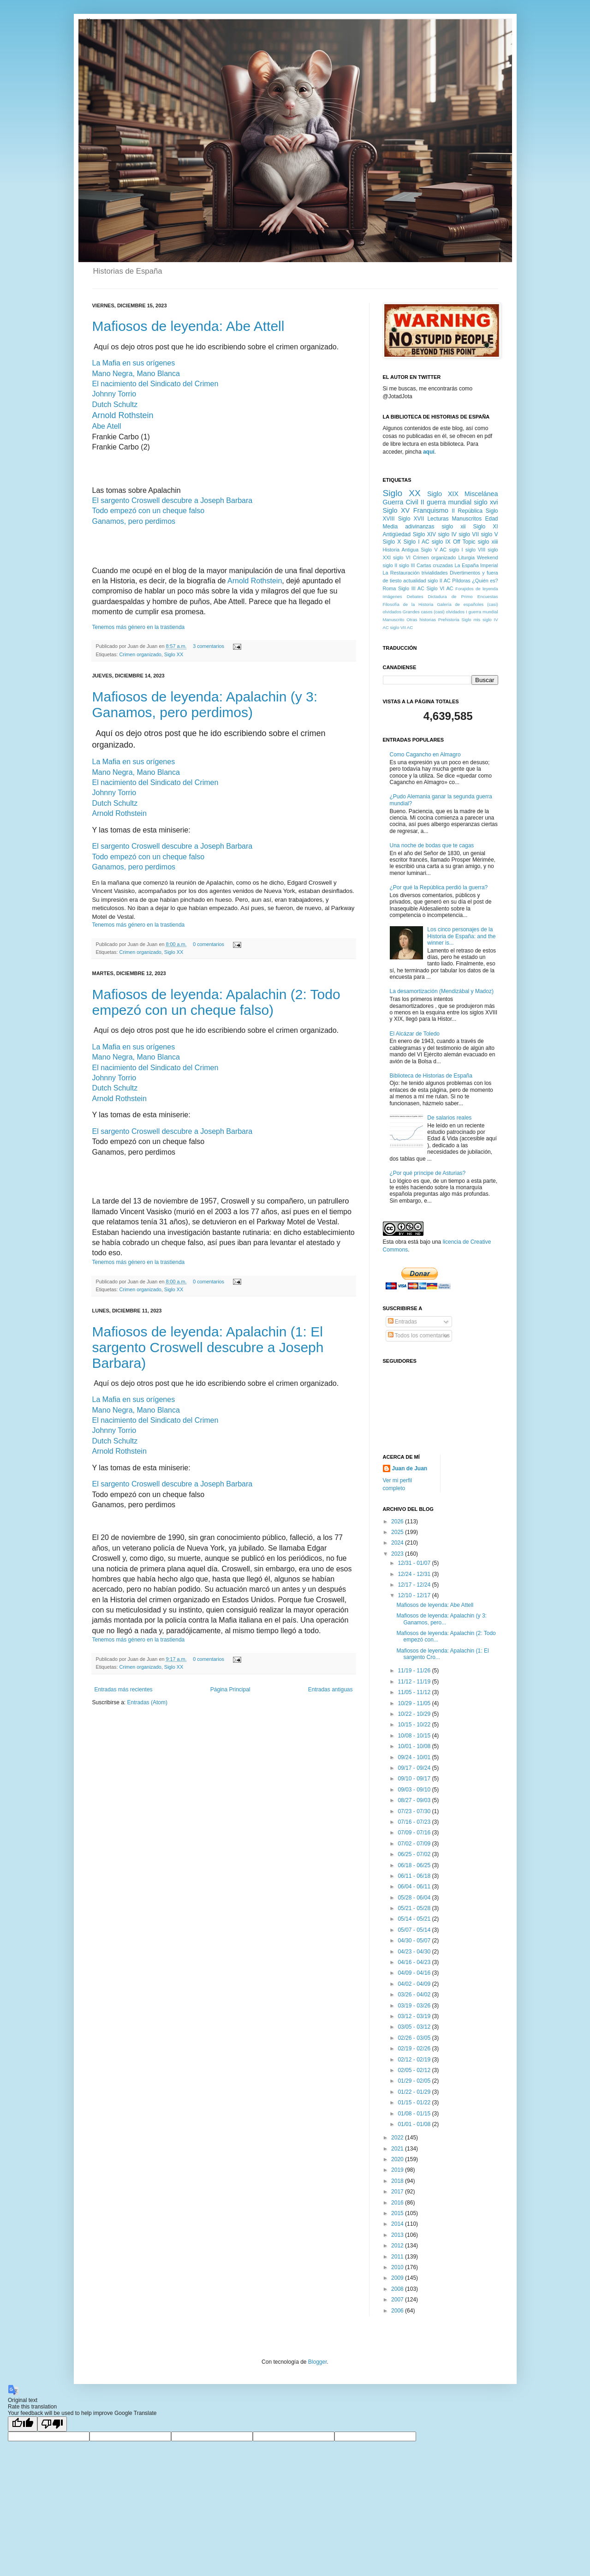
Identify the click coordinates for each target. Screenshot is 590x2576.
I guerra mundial (482, 611)
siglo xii (454, 526)
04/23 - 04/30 (415, 1951)
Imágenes (392, 596)
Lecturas (437, 518)
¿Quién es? (485, 580)
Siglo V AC (434, 549)
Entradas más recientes (124, 1689)
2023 (398, 1554)
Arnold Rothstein (123, 415)
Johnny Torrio (114, 394)
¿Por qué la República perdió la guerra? (439, 887)
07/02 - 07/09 (415, 1843)
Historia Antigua (401, 549)
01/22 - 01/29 (415, 2092)
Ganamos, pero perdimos (134, 521)
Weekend (487, 557)
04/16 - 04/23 (415, 1962)
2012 (398, 2245)
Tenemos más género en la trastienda (138, 627)
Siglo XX (173, 654)
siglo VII (469, 534)
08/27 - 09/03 (415, 1800)
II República (467, 511)
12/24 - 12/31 (415, 1574)
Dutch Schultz (115, 404)
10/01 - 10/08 (415, 1746)
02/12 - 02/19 (415, 2059)
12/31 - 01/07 (415, 1563)
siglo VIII (475, 549)
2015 (398, 2213)
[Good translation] (22, 2424)
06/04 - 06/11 (415, 1886)
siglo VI (402, 557)
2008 (398, 2289)
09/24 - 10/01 (415, 1757)
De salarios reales (449, 1117)
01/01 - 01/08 (415, 2124)
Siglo (466, 619)
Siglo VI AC (439, 588)
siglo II (390, 565)
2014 (398, 2224)
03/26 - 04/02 (415, 1994)
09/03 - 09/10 (415, 1789)
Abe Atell (106, 426)
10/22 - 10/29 (415, 1714)
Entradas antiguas (330, 1689)
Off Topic (464, 542)
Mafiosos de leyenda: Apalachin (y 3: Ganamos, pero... (441, 1618)
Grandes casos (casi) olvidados (434, 611)
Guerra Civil (400, 502)
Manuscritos (467, 518)
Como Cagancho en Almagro (425, 754)
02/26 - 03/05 (415, 2038)
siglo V (489, 534)
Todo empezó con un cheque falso (148, 511)
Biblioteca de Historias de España (431, 1075)
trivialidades (435, 572)
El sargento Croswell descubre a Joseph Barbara (172, 500)
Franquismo (430, 510)
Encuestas (487, 596)
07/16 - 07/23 (415, 1822)
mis (476, 619)
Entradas (402, 1321)
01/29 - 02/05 (415, 2081)
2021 (398, 2148)
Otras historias (421, 619)
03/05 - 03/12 (415, 2027)
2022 (398, 2137)
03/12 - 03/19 (415, 2016)
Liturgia (466, 557)
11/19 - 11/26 (415, 1670)
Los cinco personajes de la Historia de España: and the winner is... (461, 936)
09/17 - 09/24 (415, 1768)
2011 (398, 2256)
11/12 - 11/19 (415, 1681)
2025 (398, 1532)
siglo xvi (486, 502)
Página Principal (230, 1689)
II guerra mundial (446, 502)
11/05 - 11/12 (415, 1692)
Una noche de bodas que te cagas (432, 845)
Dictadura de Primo (450, 596)
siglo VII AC (401, 627)
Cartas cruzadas (435, 565)
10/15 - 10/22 (415, 1724)
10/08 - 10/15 (415, 1735)
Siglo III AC (411, 588)
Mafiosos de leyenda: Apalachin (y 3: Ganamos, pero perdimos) (205, 704)
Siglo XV (396, 510)
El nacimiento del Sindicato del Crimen (155, 384)
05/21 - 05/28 (415, 1908)
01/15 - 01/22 (415, 2102)
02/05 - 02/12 (415, 2070)
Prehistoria (448, 619)
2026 (398, 1521)
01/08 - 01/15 (415, 2113)
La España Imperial (476, 565)
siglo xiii (488, 542)
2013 (398, 2235)
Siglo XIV (424, 534)
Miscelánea (481, 493)
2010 (398, 2267)
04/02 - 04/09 (415, 1984)
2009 (398, 2278)
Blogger (317, 2362)
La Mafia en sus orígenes (133, 363)
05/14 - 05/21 (415, 1919)
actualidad (414, 580)
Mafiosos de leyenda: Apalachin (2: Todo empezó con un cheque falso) (216, 1002)
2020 (398, 2159)
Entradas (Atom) (147, 1702)
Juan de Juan (410, 1468)
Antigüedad (397, 534)
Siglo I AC (416, 542)
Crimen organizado (140, 654)
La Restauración (401, 572)
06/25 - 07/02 (415, 1854)
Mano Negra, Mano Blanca (136, 373)
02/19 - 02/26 (415, 2048)
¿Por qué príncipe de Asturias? (428, 1173)
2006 (398, 2310)
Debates (415, 596)
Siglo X (392, 542)
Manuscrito (394, 619)
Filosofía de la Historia (408, 604)
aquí (429, 452)
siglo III (407, 565)
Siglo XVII (411, 518)
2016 (398, 2202)
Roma (389, 588)
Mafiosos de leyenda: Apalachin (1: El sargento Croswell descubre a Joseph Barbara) (208, 1347)
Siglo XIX (443, 493)
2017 (398, 2191)
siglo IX (441, 542)
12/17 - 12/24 (415, 1585)
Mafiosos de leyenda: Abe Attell (188, 326)
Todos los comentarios (419, 1335)
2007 (398, 2299)
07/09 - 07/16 (415, 1832)
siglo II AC (439, 580)
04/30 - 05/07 (415, 1940)
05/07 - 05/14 (415, 1930)
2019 (398, 2170)
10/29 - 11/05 (415, 1703)
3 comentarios (208, 646)
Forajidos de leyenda (476, 588)
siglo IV (447, 534)
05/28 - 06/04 (415, 1897)
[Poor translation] (52, 2424)
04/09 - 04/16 (415, 1973)
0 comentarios (208, 944)
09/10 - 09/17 (415, 1778)
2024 (398, 1543)
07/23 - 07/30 (415, 1811)
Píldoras (461, 580)
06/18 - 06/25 (415, 1865)
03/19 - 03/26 (415, 2005)
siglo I (456, 549)
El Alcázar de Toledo (415, 1033)
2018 (398, 2181)
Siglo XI (485, 526)
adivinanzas (419, 526)
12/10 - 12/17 (415, 1595)
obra (400, 1242)
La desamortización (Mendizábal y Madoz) (442, 991)
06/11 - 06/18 (415, 1876)
